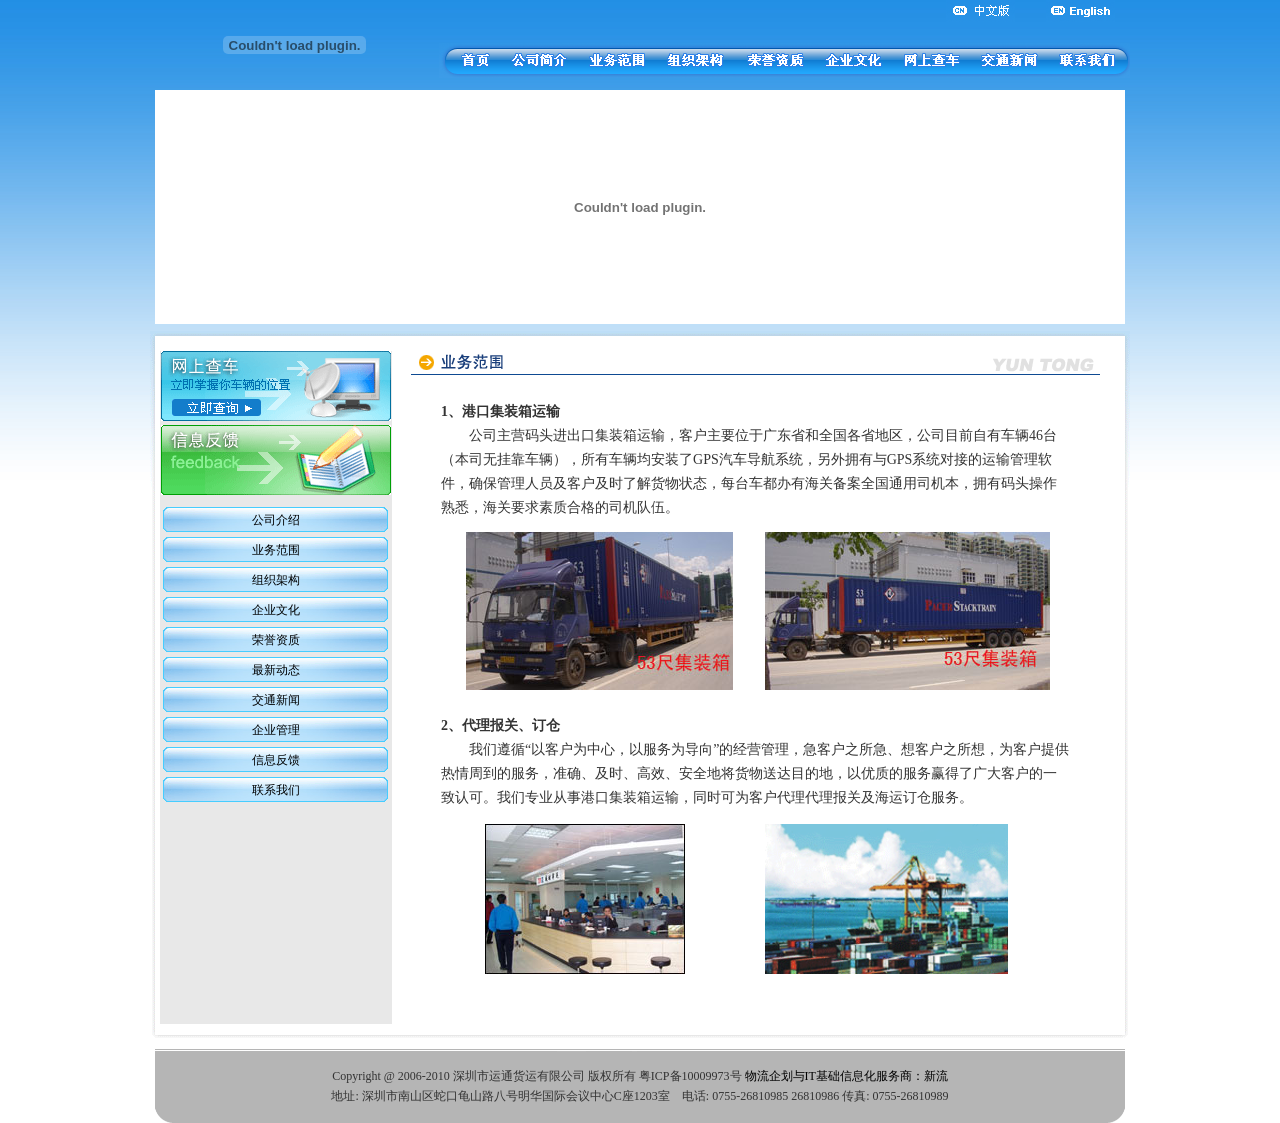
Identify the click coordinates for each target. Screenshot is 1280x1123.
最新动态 (276, 670)
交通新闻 (276, 700)
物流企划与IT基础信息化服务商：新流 (846, 1076)
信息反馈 (276, 760)
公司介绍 (276, 520)
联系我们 (276, 790)
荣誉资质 (276, 640)
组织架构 (276, 580)
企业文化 (276, 610)
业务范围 (276, 550)
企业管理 (276, 730)
